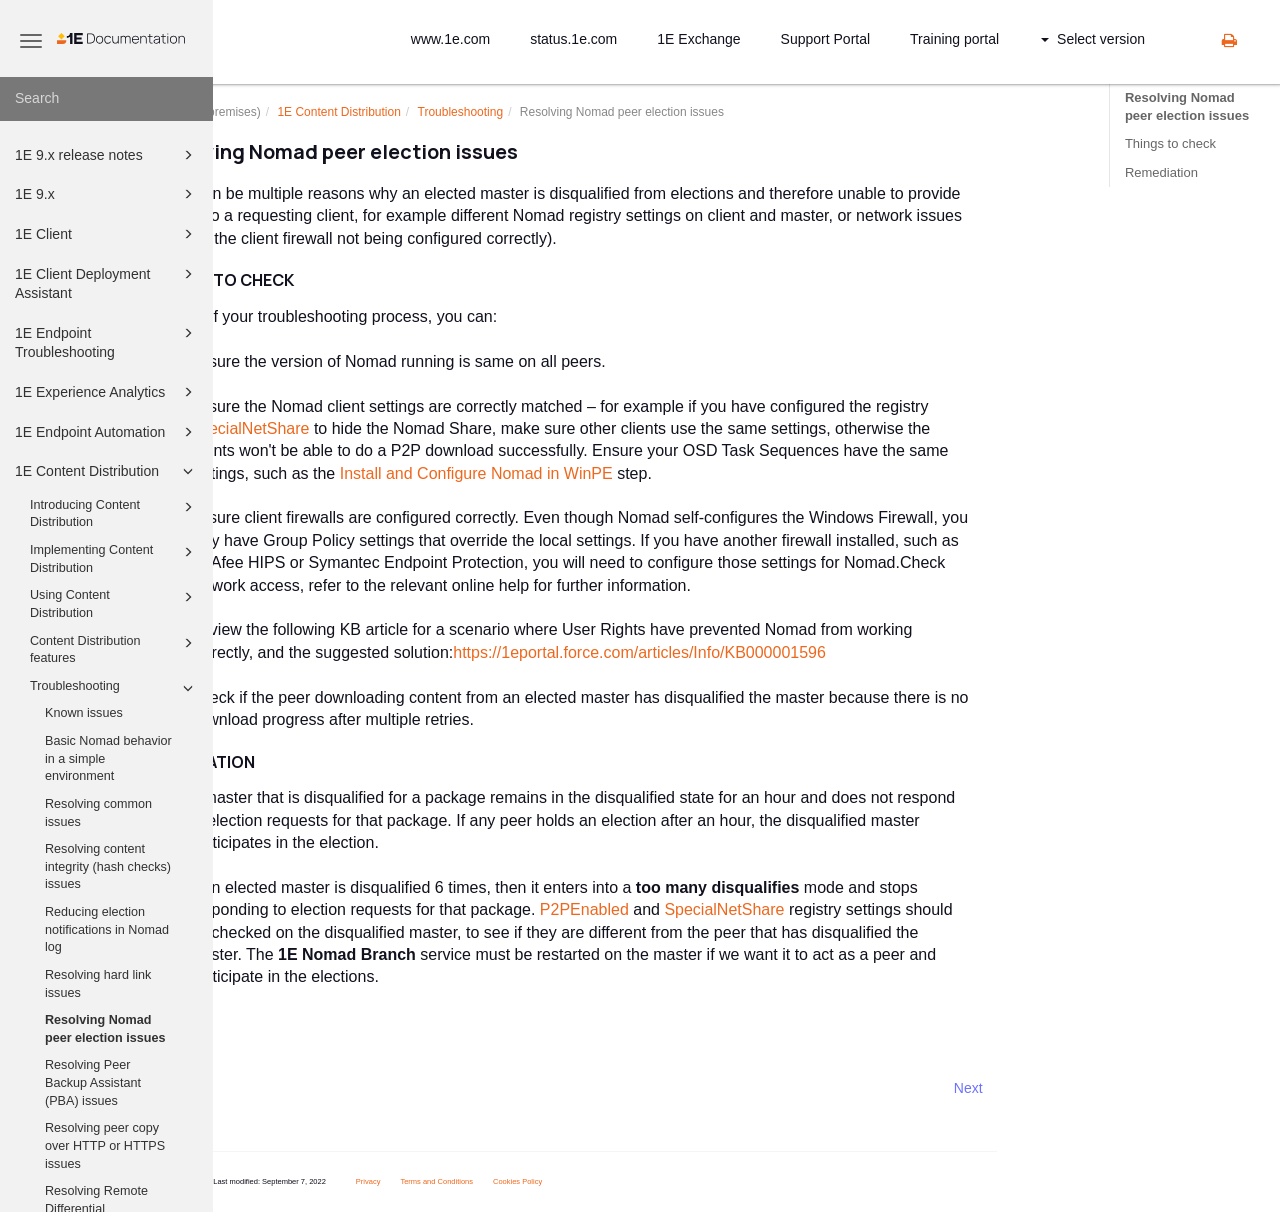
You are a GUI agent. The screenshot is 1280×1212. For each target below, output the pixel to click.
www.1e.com (450, 39)
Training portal (954, 39)
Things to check (1170, 143)
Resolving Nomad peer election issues (105, 1029)
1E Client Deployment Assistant (107, 282)
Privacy (458, 1181)
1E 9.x (107, 194)
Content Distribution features (114, 649)
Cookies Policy (608, 1181)
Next (1058, 1088)
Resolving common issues (98, 813)
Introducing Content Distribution (114, 513)
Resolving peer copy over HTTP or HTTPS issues (105, 1145)
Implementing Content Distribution (114, 558)
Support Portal (826, 39)
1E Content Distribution (107, 471)
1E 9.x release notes (107, 155)
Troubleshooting (114, 688)
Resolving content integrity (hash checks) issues (108, 866)
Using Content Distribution (114, 603)
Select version (1093, 39)
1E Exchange (698, 39)
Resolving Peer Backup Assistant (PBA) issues (93, 1082)
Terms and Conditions (527, 1181)
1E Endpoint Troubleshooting (107, 341)
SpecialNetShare (340, 428)
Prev (266, 1088)
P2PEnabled (674, 909)
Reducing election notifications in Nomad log (107, 929)
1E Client (107, 234)
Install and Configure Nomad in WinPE (566, 473)
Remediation (1161, 172)
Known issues (84, 713)
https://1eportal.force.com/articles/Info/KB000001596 (730, 652)
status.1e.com (573, 39)
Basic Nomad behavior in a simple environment (108, 758)
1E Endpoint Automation (107, 432)
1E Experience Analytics (107, 392)
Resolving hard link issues (98, 984)
